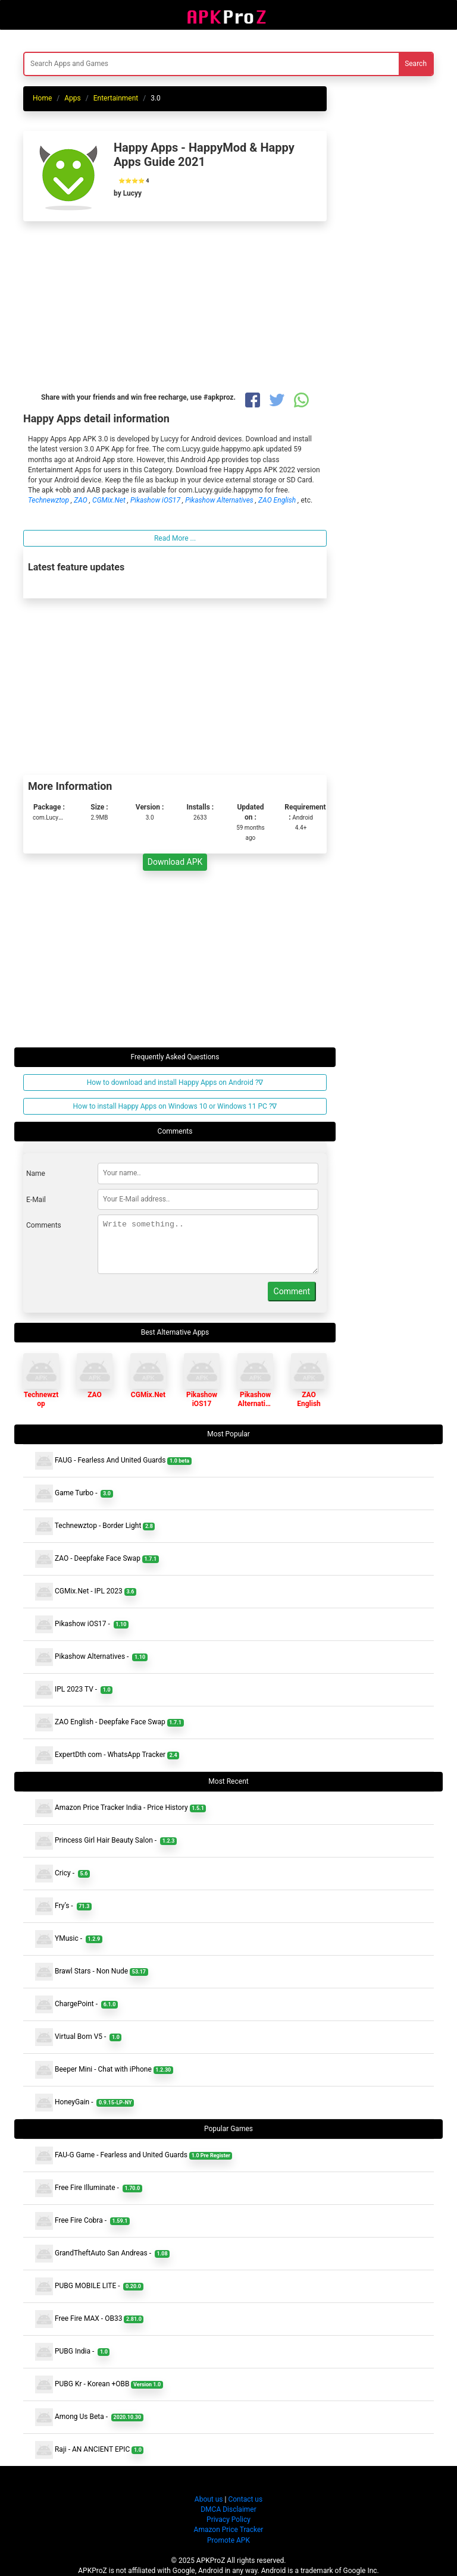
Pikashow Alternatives (220, 500)
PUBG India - (72, 2352)
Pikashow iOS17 (156, 500)
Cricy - (62, 1873)
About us (209, 2499)
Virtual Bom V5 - (78, 2037)
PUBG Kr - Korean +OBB (99, 2384)
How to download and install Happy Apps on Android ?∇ (175, 1082)
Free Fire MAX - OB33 (89, 2319)
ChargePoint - (76, 2004)
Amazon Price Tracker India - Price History (120, 1808)
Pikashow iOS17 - (82, 1624)
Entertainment (116, 98)
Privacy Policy (228, 2519)
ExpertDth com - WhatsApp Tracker (107, 1755)
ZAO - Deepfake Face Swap (97, 1559)
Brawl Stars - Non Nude (91, 1972)
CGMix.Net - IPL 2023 (85, 1592)
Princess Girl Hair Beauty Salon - (106, 1841)
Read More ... (175, 538)
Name (35, 1173)
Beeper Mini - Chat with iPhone (104, 2070)
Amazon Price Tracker (229, 2529)
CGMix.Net (109, 500)
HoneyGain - (84, 2102)
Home (42, 98)
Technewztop (49, 500)
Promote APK (228, 2540)
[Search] (157, 64)
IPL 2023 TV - (73, 1690)
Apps (72, 98)
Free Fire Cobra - (82, 2221)
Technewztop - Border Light (95, 1526)
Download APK (175, 862)
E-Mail (36, 1200)
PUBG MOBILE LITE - (89, 2286)
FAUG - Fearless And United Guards (113, 1461)
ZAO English (278, 500)
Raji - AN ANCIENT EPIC (89, 2450)
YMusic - (68, 1939)
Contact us (245, 2499)
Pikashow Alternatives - (91, 1657)
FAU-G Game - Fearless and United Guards (133, 2155)
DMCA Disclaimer (228, 2509)
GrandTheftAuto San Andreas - (102, 2254)
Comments (43, 1225)
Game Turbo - (74, 1493)
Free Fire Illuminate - (88, 2188)
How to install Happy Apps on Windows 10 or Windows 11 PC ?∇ (175, 1106)
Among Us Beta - (89, 2417)
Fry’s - (63, 1906)
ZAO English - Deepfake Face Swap (109, 1722)
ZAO (81, 500)
